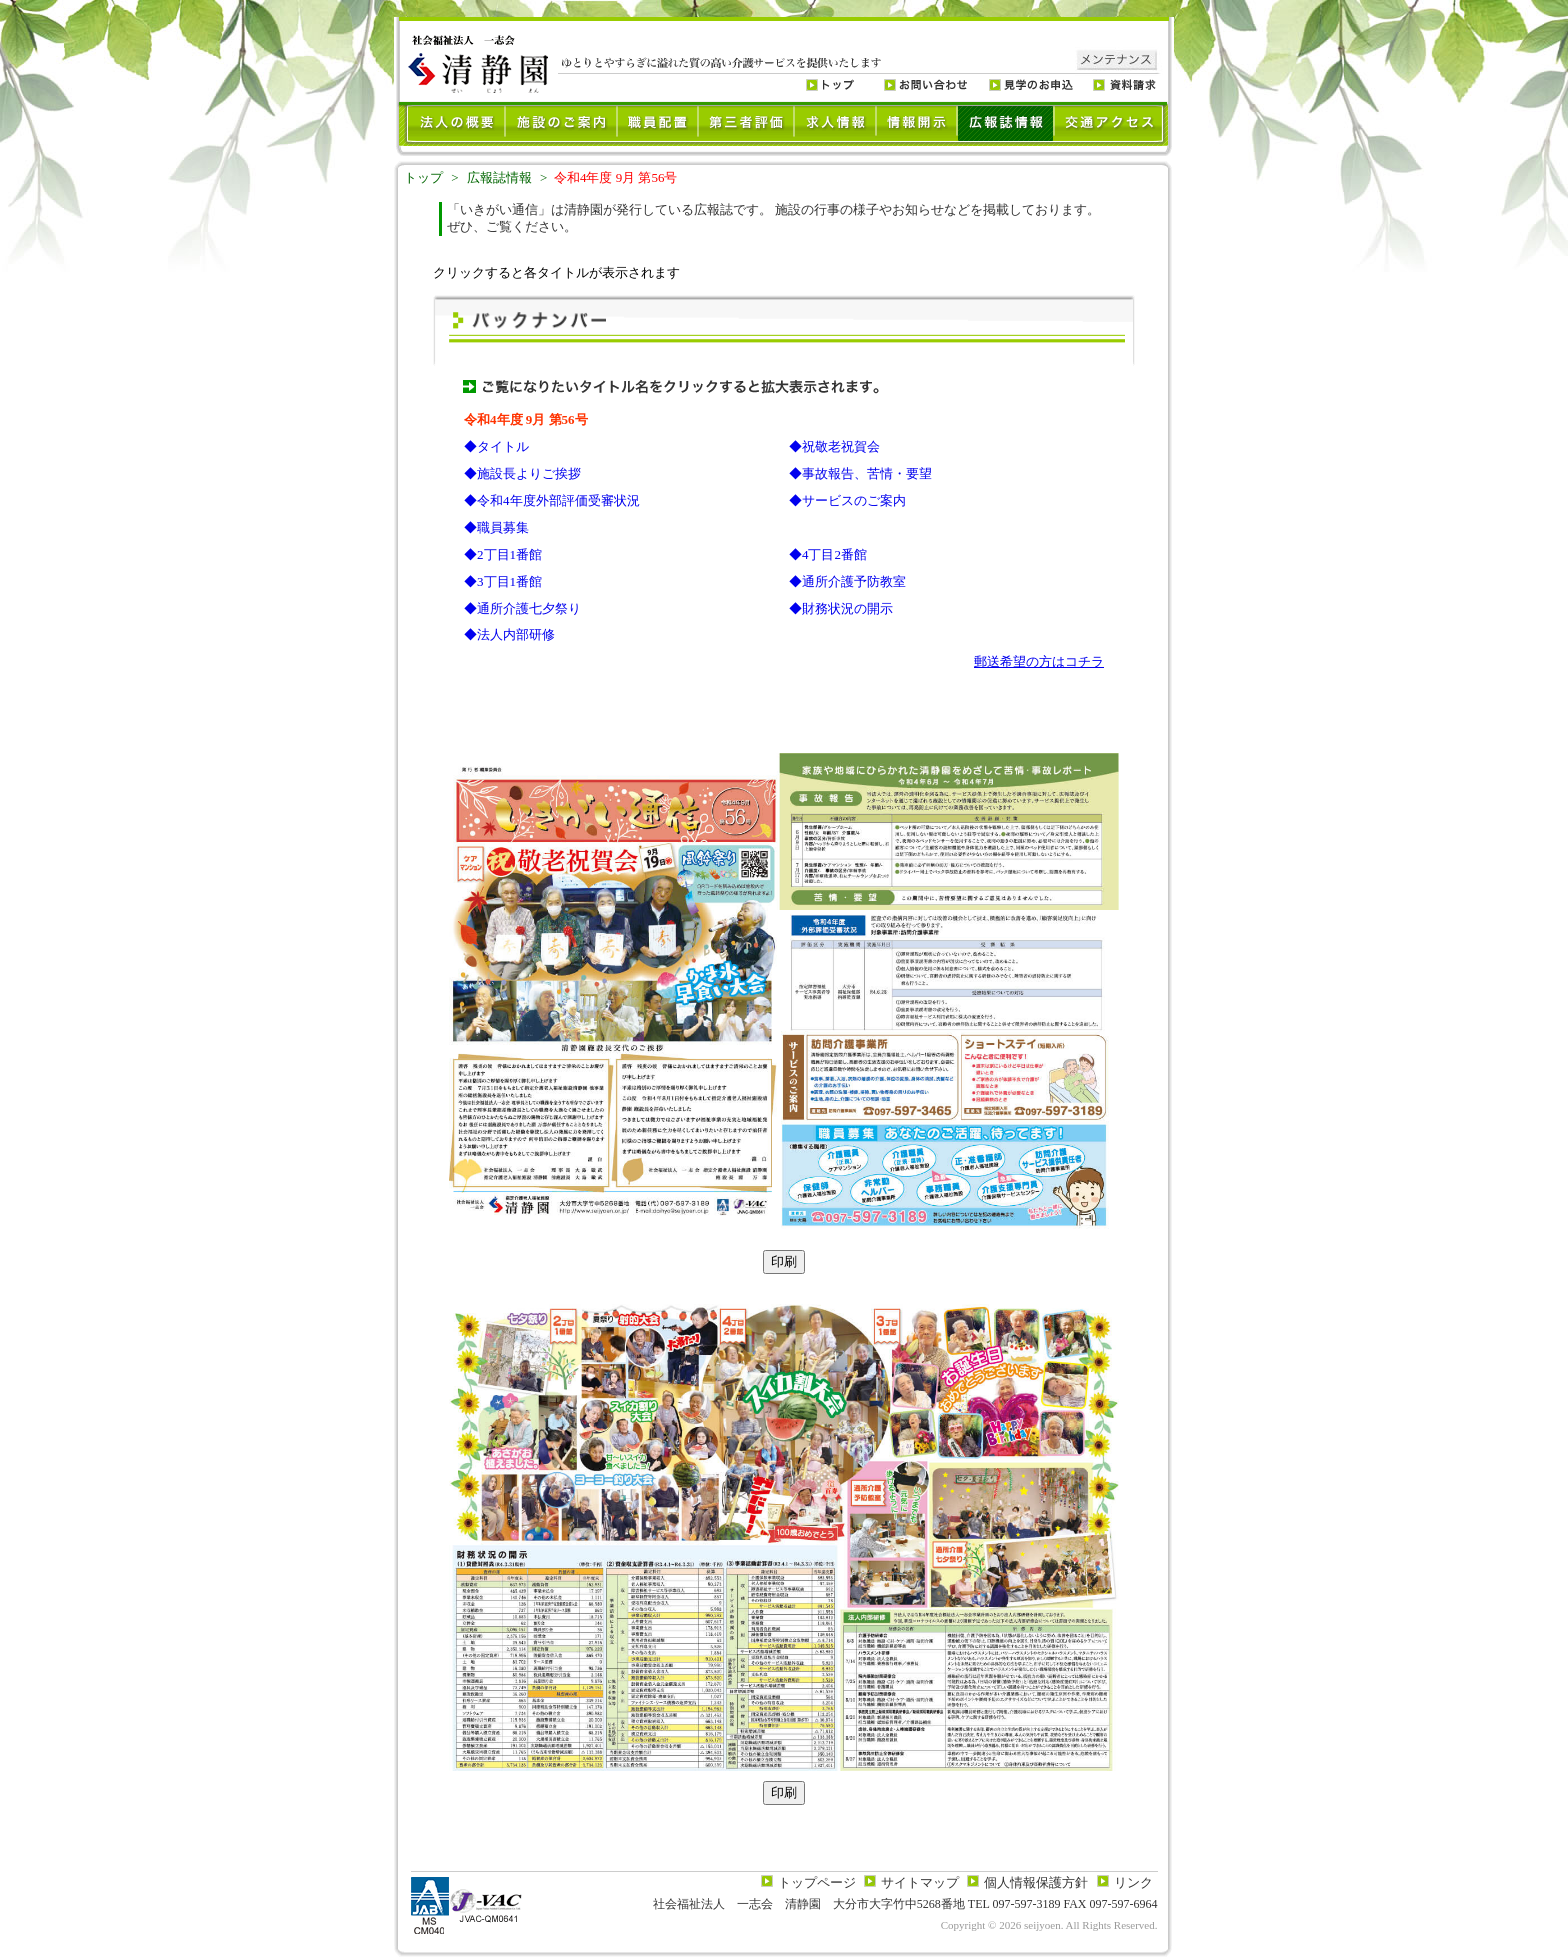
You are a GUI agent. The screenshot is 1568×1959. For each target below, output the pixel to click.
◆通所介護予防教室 (847, 581)
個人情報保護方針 (1036, 1882)
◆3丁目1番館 (503, 581)
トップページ (817, 1882)
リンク (1133, 1882)
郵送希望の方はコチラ (1039, 661)
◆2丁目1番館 (503, 554)
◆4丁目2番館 (828, 554)
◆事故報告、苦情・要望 (860, 473)
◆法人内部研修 (509, 634)
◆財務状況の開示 (841, 608)
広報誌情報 (499, 177)
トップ (423, 177)
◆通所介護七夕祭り (522, 608)
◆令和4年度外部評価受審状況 (552, 500)
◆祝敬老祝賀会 (834, 446)
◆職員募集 (496, 527)
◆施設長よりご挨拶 (522, 473)
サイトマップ (920, 1882)
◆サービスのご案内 (847, 500)
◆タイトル (496, 446)
